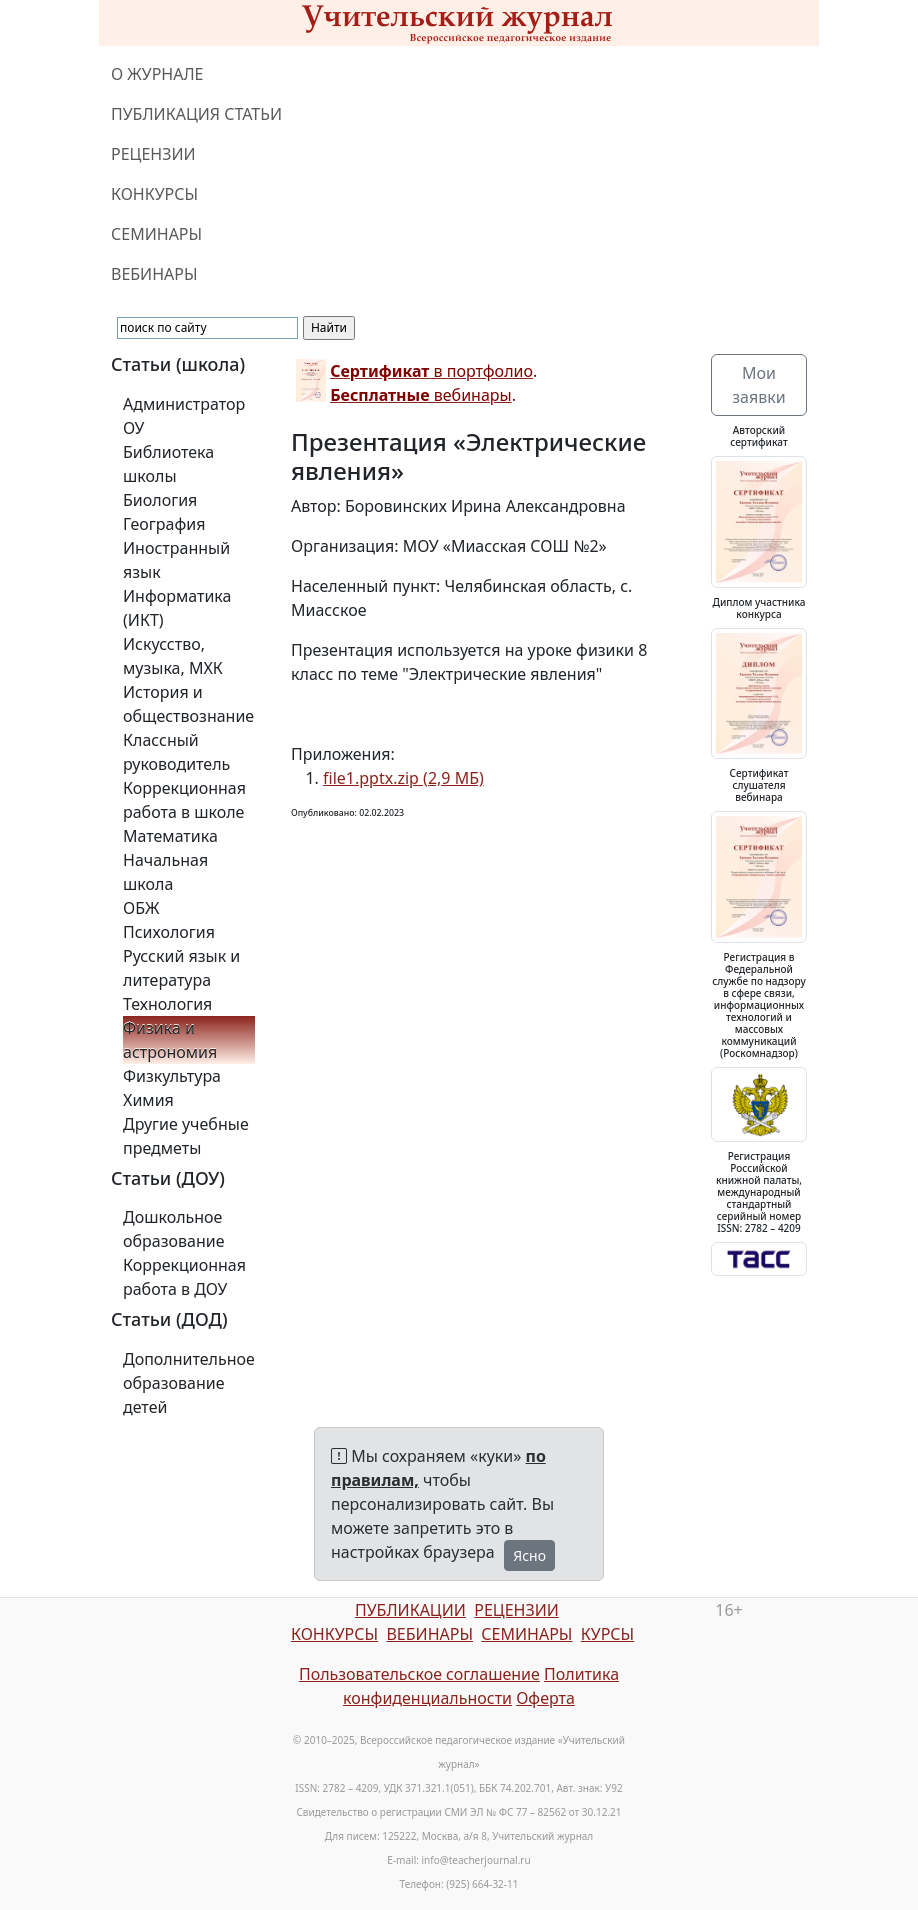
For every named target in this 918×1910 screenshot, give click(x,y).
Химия (148, 1100)
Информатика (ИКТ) (177, 608)
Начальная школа (165, 872)
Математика (170, 836)
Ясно (529, 1555)
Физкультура (172, 1076)
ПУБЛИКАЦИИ (410, 1610)
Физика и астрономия (170, 1040)
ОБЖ (141, 908)
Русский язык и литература (181, 968)
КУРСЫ (607, 1634)
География (164, 524)
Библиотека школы (168, 464)
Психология (169, 932)
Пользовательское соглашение (419, 1674)
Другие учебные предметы (186, 1136)
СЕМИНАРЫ (156, 234)
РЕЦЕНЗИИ (153, 154)
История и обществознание (188, 704)
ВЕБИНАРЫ (154, 274)
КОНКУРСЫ (154, 194)
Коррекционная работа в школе (184, 800)
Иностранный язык (176, 560)
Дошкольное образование (174, 1229)
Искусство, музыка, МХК (173, 656)
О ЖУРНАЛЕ (157, 74)
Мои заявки (758, 385)
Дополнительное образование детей (189, 1383)
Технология (167, 1004)
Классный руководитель (176, 752)
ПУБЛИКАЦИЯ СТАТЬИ (196, 114)
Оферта (545, 1698)
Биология (160, 500)
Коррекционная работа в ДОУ (184, 1277)
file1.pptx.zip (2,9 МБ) (403, 778)
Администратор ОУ (184, 416)
